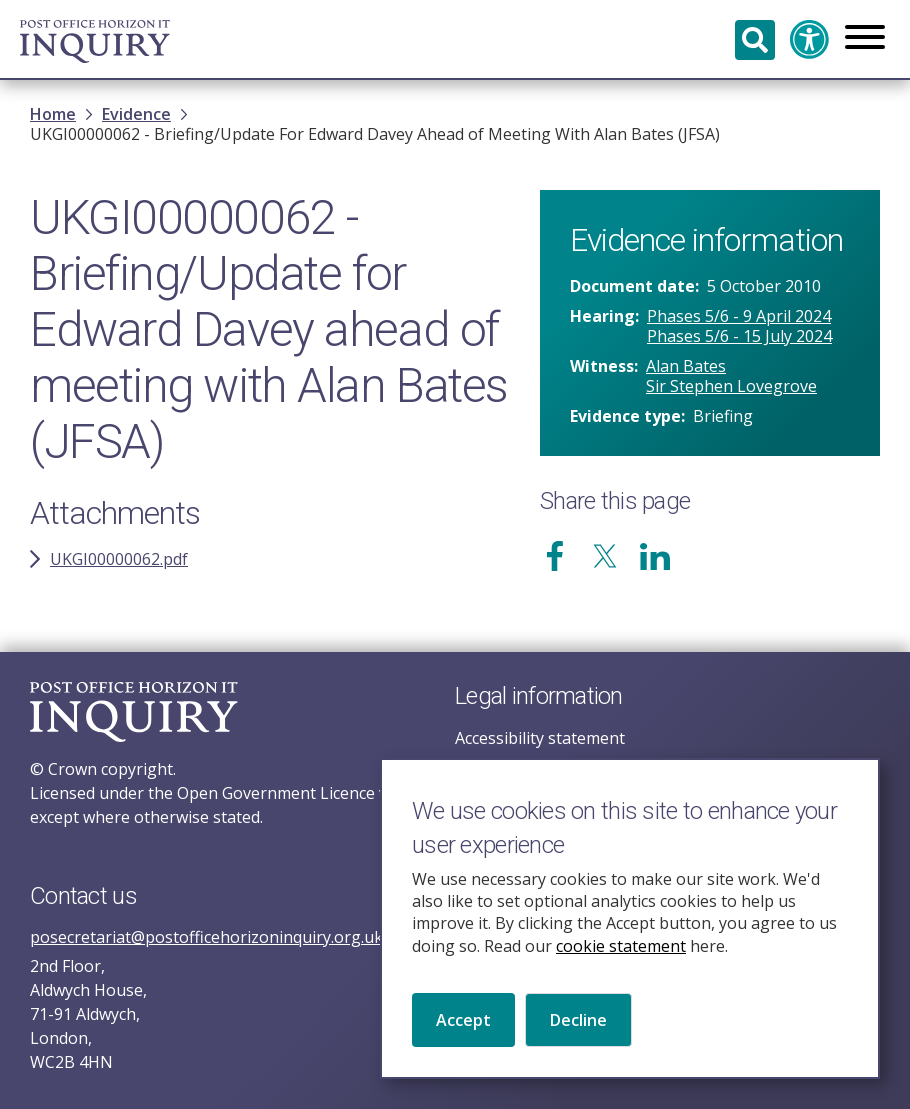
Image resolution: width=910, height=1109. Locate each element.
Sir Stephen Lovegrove (731, 386)
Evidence (136, 114)
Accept (463, 1040)
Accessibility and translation (810, 40)
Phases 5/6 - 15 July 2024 (739, 336)
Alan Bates (686, 366)
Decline (578, 1040)
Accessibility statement (540, 738)
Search (755, 40)
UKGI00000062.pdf (119, 559)
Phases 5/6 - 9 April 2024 (739, 316)
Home (53, 114)
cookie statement (621, 966)
